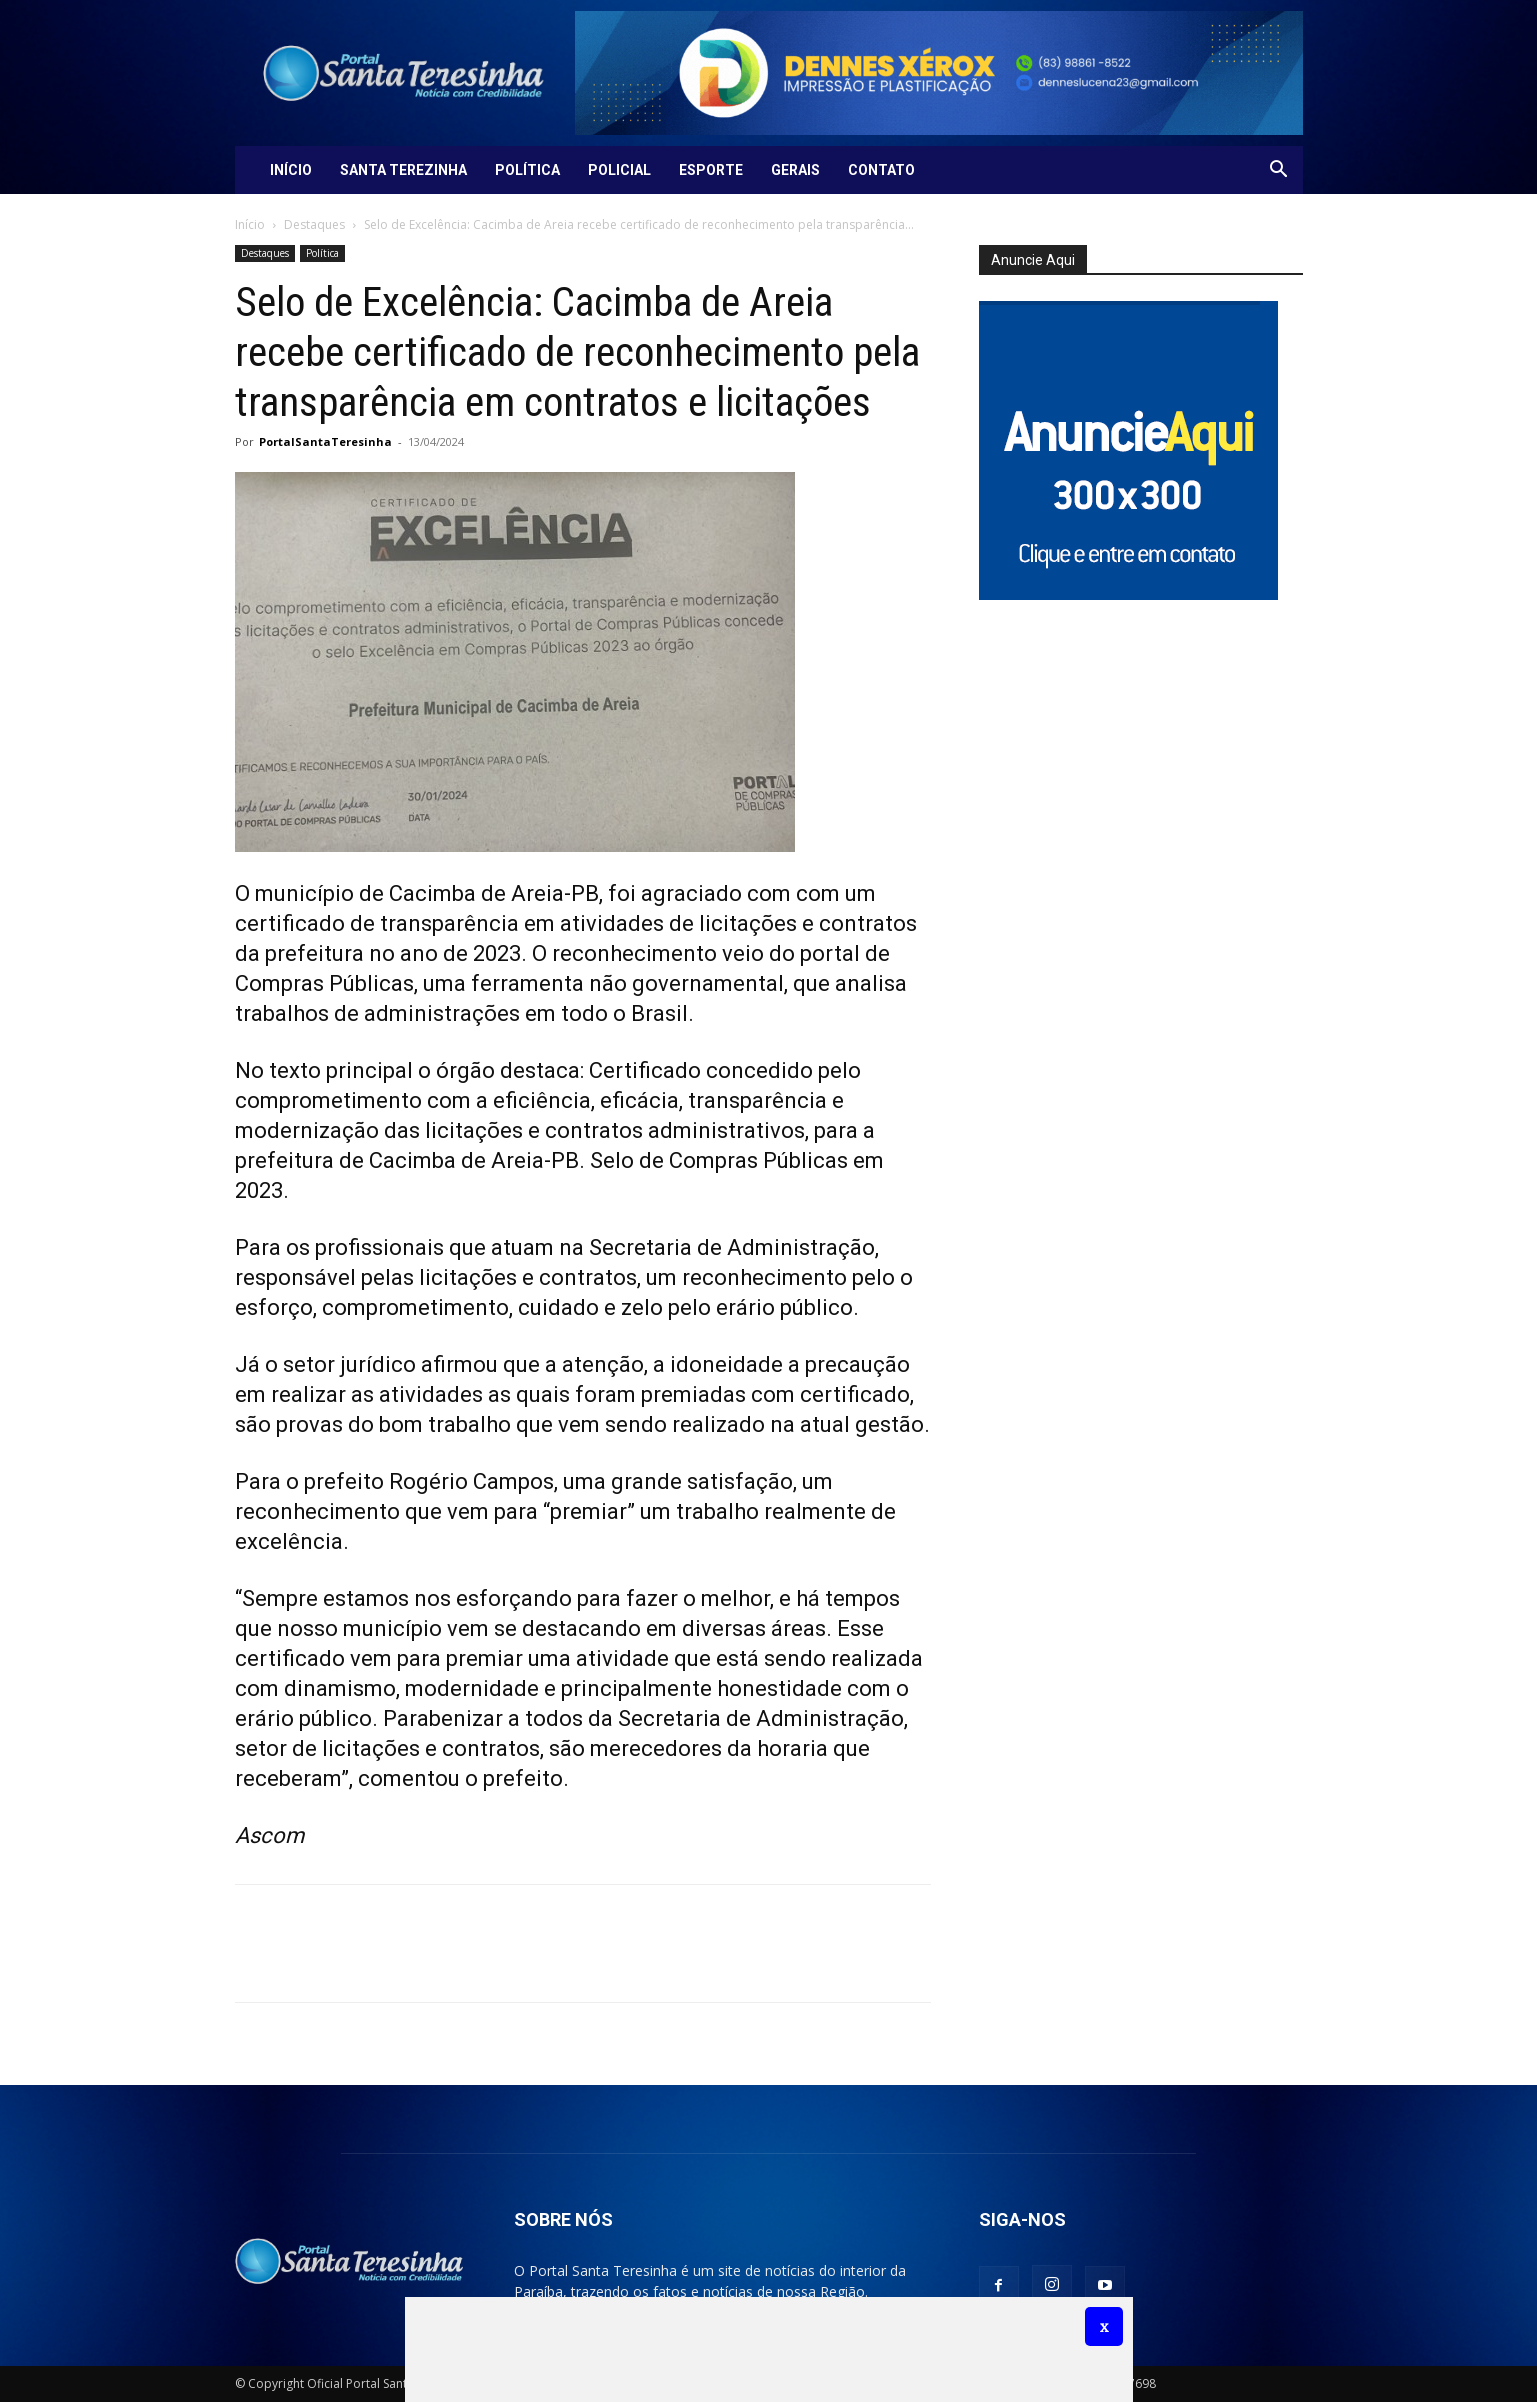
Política (527, 170)
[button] (1279, 171)
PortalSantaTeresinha (325, 441)
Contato (881, 170)
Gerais (795, 170)
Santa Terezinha (403, 170)
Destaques (314, 224)
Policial (619, 170)
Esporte (711, 170)
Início (291, 170)
